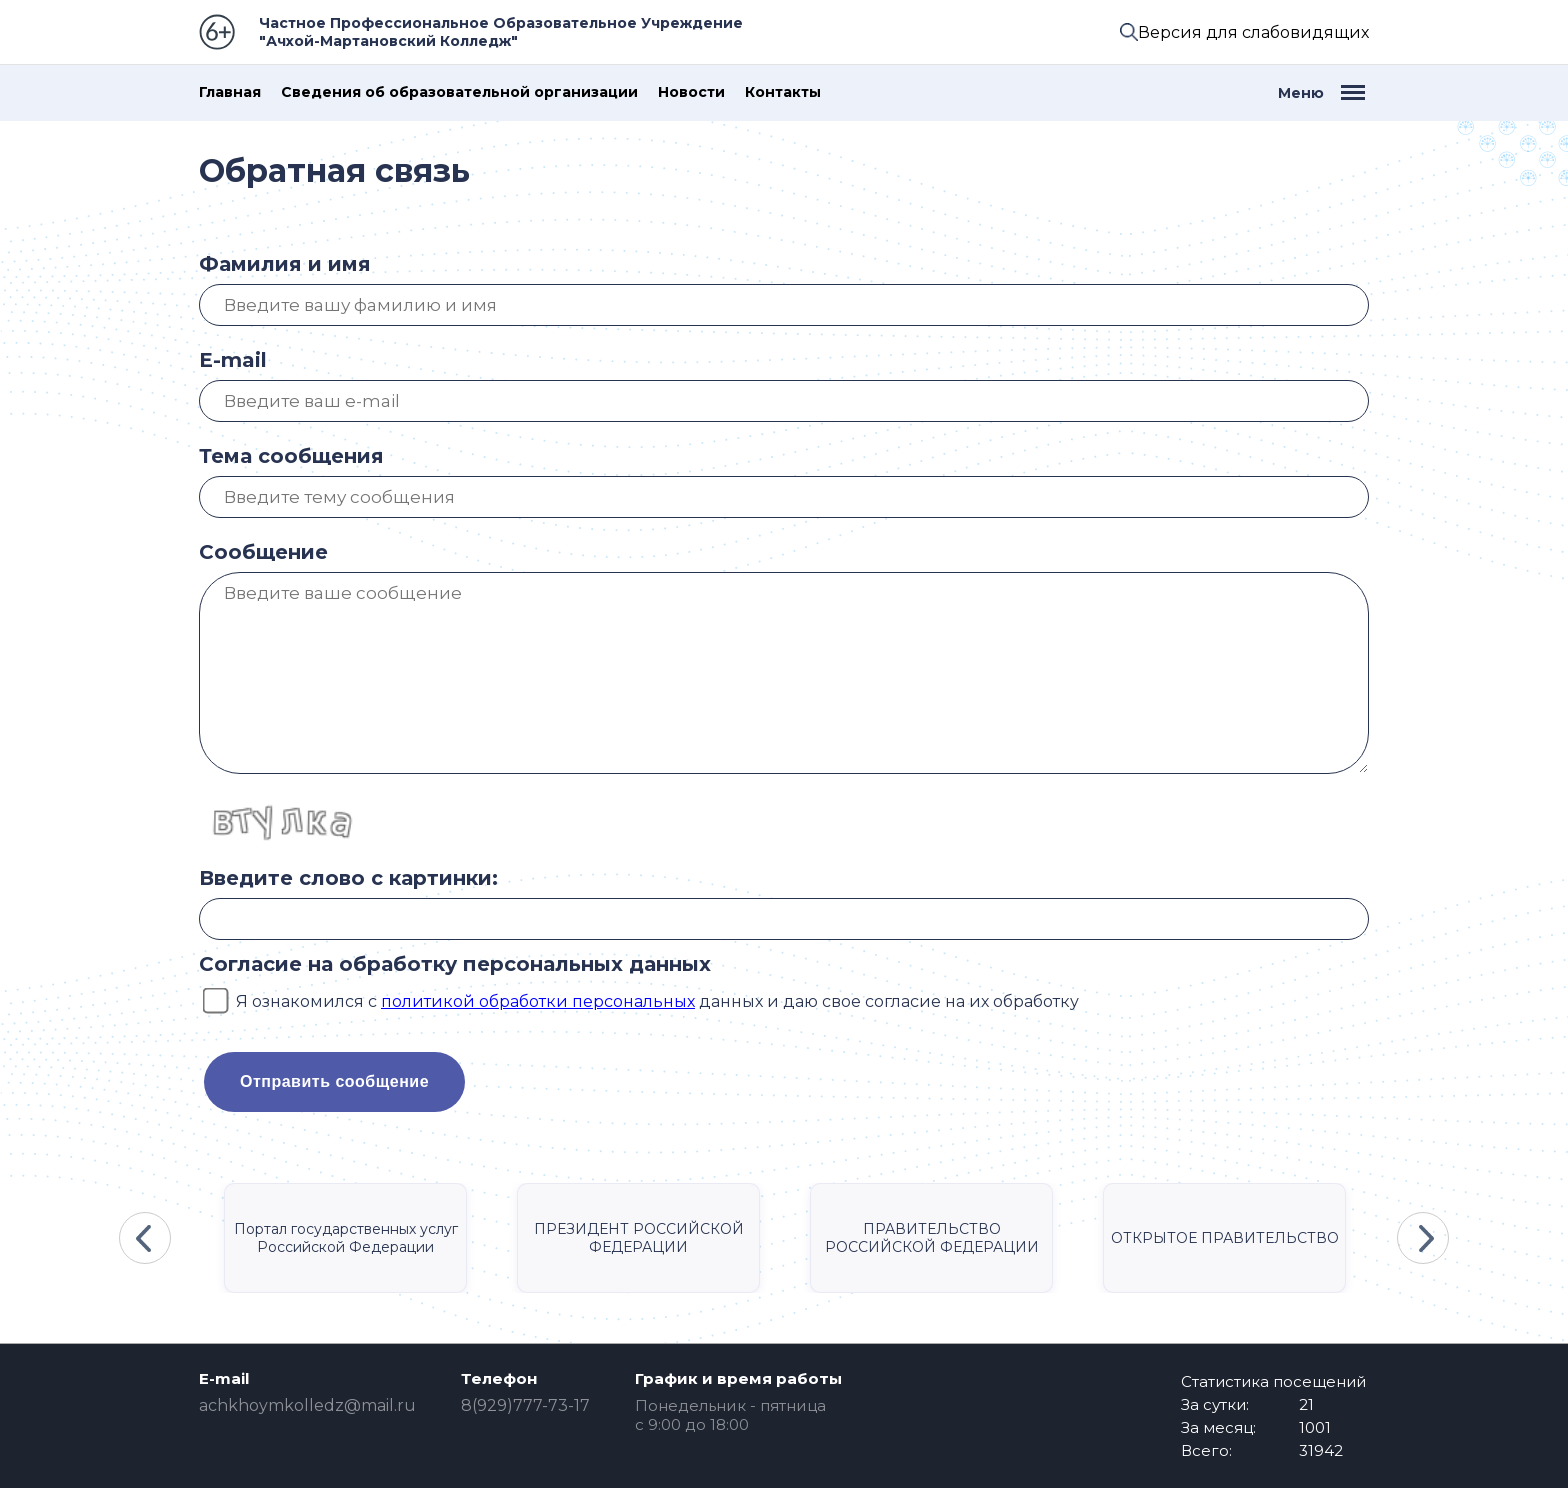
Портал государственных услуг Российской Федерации (346, 1238)
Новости (691, 92)
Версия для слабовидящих (1253, 32)
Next (1423, 1238)
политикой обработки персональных (538, 1001)
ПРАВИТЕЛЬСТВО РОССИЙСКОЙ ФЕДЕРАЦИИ (932, 1238)
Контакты (783, 92)
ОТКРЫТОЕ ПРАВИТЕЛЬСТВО (1225, 1238)
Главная (230, 92)
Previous (145, 1238)
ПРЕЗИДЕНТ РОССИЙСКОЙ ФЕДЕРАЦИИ (639, 1238)
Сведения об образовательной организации (459, 92)
